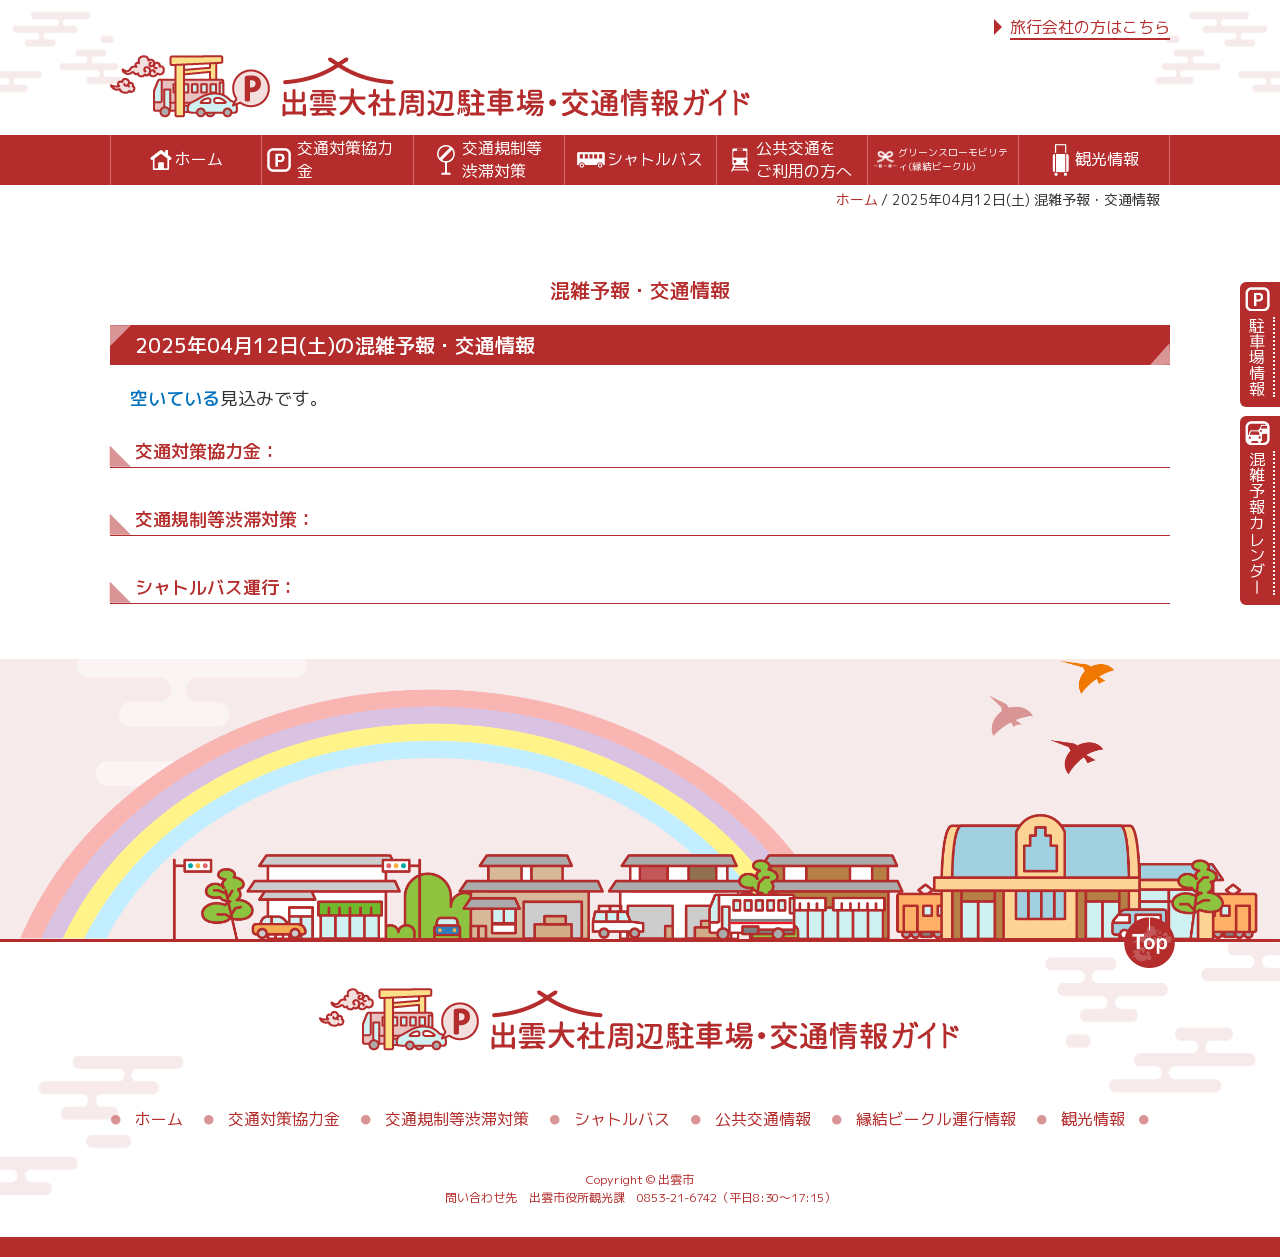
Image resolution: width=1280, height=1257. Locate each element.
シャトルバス (622, 1119)
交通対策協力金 (284, 1119)
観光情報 (1093, 1119)
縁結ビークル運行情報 (936, 1119)
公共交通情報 (763, 1119)
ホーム (857, 199)
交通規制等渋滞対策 (457, 1119)
